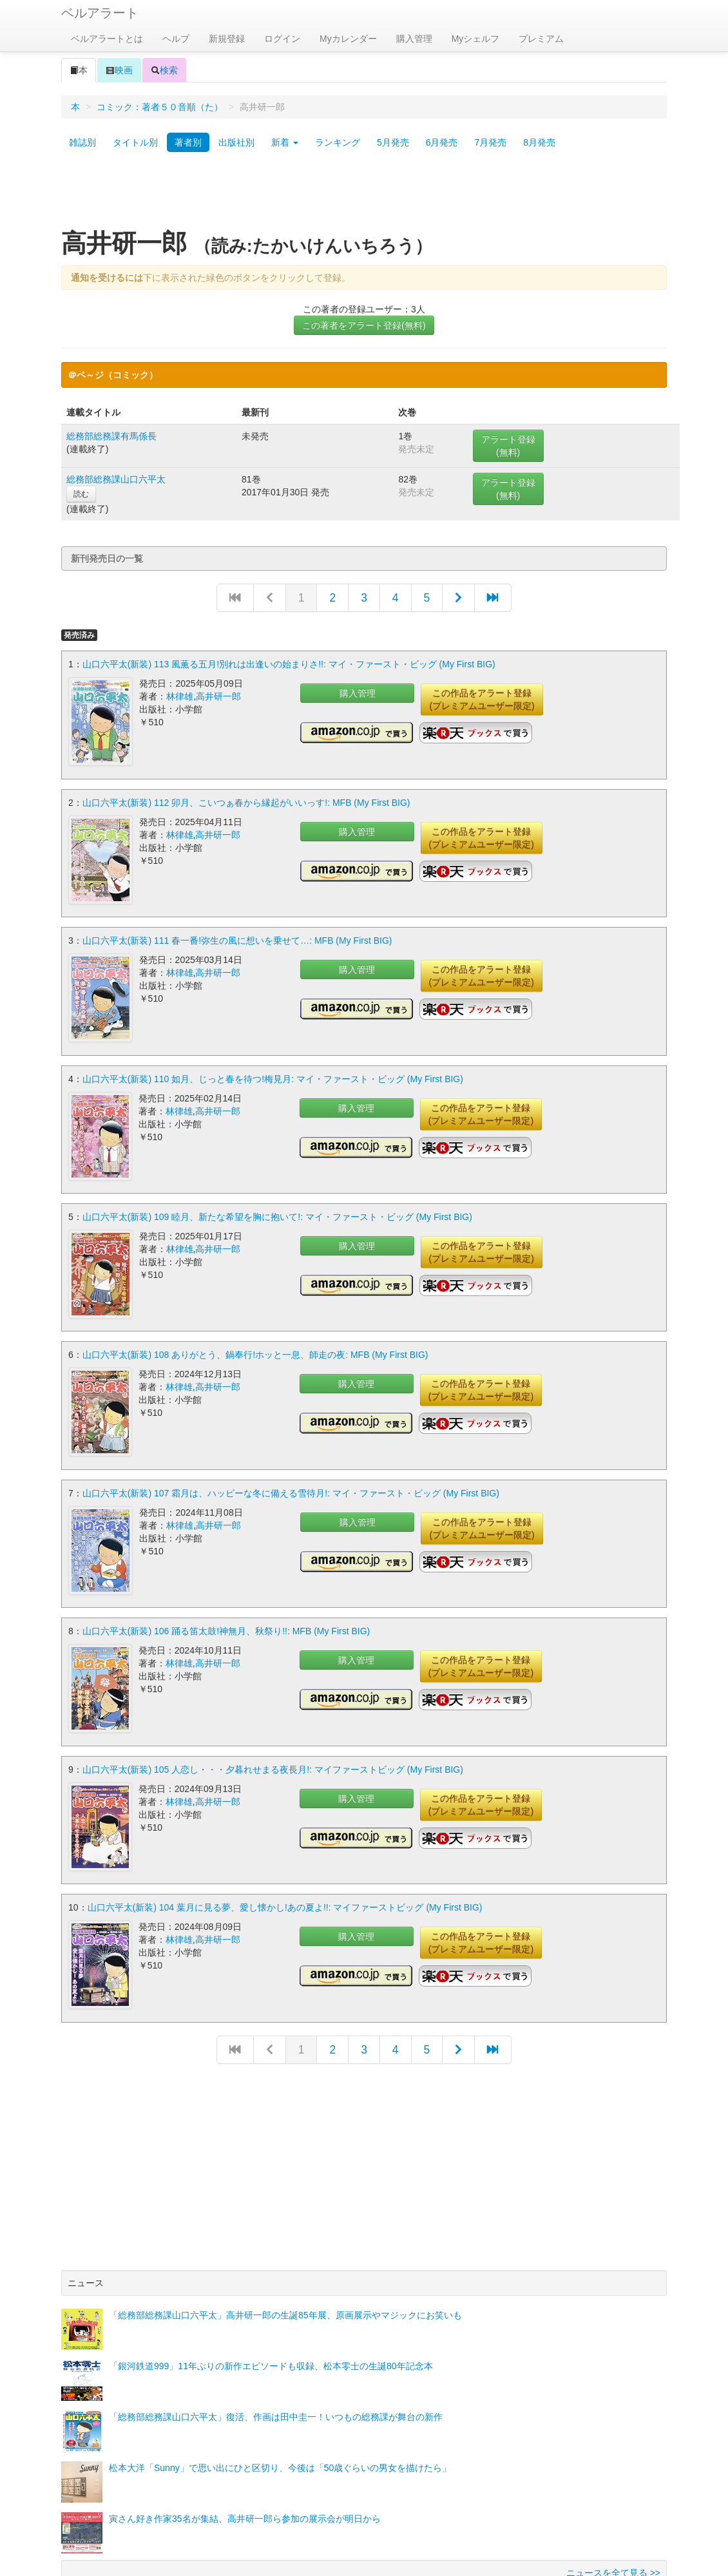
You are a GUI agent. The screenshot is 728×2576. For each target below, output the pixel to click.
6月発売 (442, 142)
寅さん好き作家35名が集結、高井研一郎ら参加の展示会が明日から (245, 2457)
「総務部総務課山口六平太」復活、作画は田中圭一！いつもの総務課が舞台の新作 (276, 2356)
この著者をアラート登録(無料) (363, 325)
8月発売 (539, 142)
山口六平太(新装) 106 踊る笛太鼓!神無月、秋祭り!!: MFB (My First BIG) (226, 1588)
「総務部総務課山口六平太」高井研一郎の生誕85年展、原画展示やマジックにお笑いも (285, 2254)
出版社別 (236, 142)
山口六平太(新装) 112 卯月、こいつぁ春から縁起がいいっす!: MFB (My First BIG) (246, 796)
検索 (164, 70)
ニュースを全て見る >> (613, 2511)
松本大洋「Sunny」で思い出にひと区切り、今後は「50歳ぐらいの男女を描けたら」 (280, 2406)
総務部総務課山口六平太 (116, 479)
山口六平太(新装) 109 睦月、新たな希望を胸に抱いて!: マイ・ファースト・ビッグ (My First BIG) (277, 1192)
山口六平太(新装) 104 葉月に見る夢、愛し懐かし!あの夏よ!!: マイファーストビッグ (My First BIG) (285, 1852)
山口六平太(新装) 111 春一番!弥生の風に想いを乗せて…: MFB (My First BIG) (237, 928)
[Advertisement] (364, 195)
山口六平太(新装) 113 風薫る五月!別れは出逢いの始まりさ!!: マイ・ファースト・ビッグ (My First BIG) (288, 664)
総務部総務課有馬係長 (111, 436)
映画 (119, 70)
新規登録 (227, 38)
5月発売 (393, 142)
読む (81, 494)
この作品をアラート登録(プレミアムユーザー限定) (481, 699)
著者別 (188, 142)
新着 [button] (284, 142)
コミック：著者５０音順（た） (160, 107)
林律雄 (179, 696)
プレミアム (541, 38)
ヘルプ (175, 38)
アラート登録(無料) (508, 445)
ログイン (282, 38)
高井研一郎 (218, 696)
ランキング (337, 142)
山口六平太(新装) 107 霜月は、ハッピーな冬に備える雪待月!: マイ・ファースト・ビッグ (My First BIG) (290, 1456)
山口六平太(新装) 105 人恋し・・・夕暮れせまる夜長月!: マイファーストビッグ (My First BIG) (272, 1720)
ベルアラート (100, 13)
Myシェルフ (476, 38)
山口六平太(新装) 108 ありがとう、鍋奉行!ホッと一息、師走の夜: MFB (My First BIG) (255, 1324)
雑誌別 (82, 142)
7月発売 (490, 142)
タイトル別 (135, 142)
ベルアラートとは (107, 38)
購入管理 (414, 38)
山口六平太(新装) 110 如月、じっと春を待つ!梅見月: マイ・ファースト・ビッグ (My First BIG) (272, 1060)
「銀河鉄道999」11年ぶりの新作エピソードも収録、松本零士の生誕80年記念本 (271, 2305)
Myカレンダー (348, 38)
